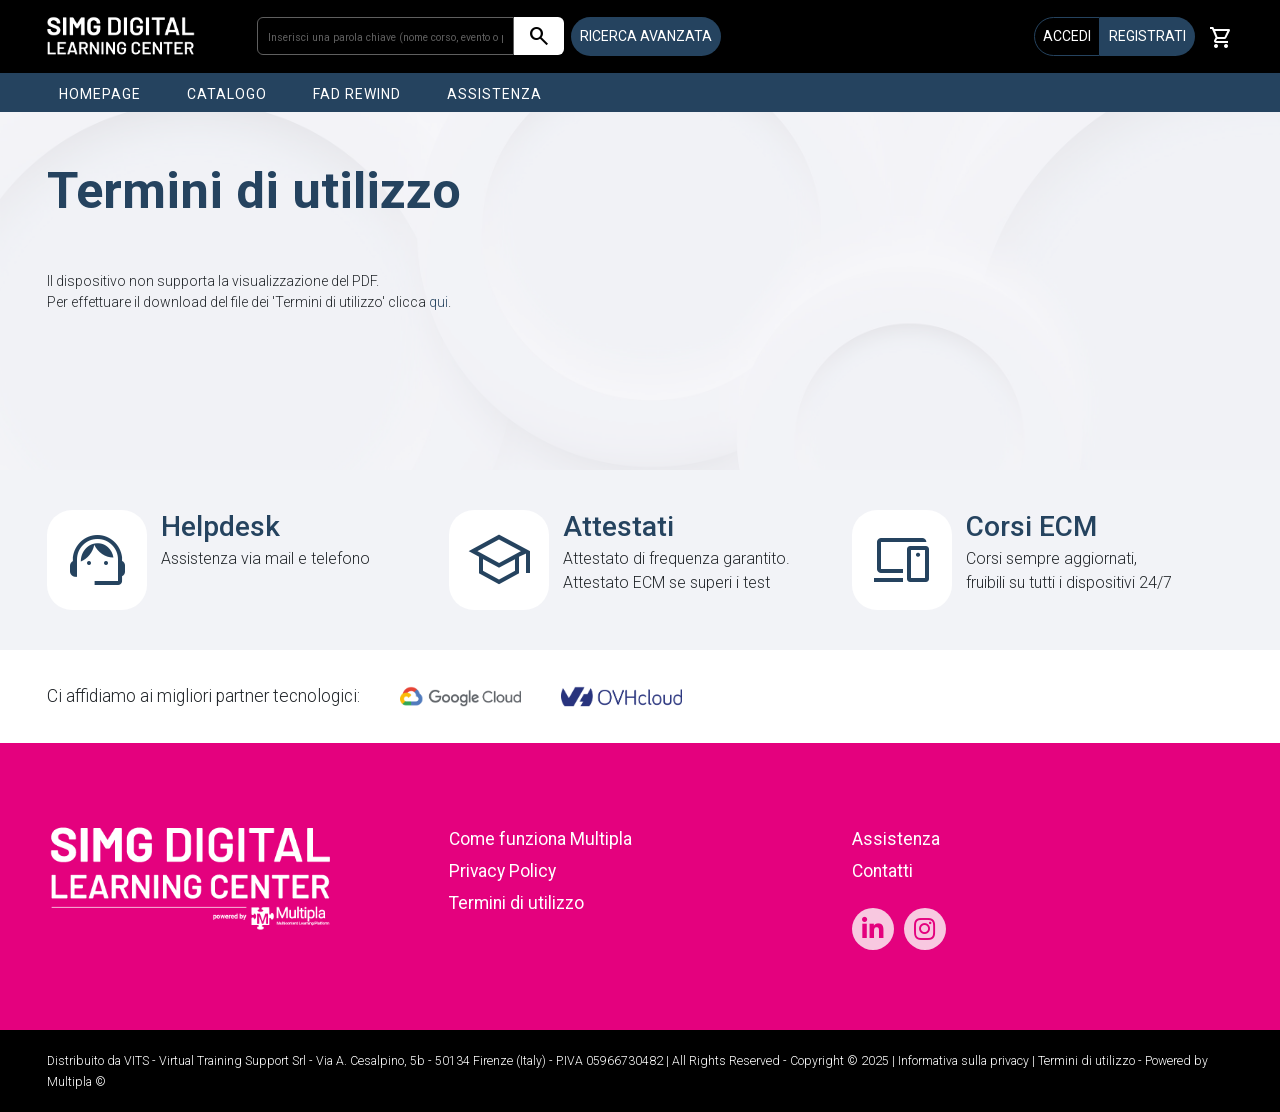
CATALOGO (227, 94)
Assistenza (896, 839)
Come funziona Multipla (540, 839)
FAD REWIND (357, 94)
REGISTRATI (1147, 36)
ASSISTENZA (494, 94)
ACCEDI (1067, 36)
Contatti (882, 871)
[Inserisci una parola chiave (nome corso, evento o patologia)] (385, 36)
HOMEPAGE (100, 94)
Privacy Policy (502, 871)
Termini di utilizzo (516, 903)
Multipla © (76, 1082)
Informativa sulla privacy (963, 1061)
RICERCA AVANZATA (646, 36)
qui (438, 302)
